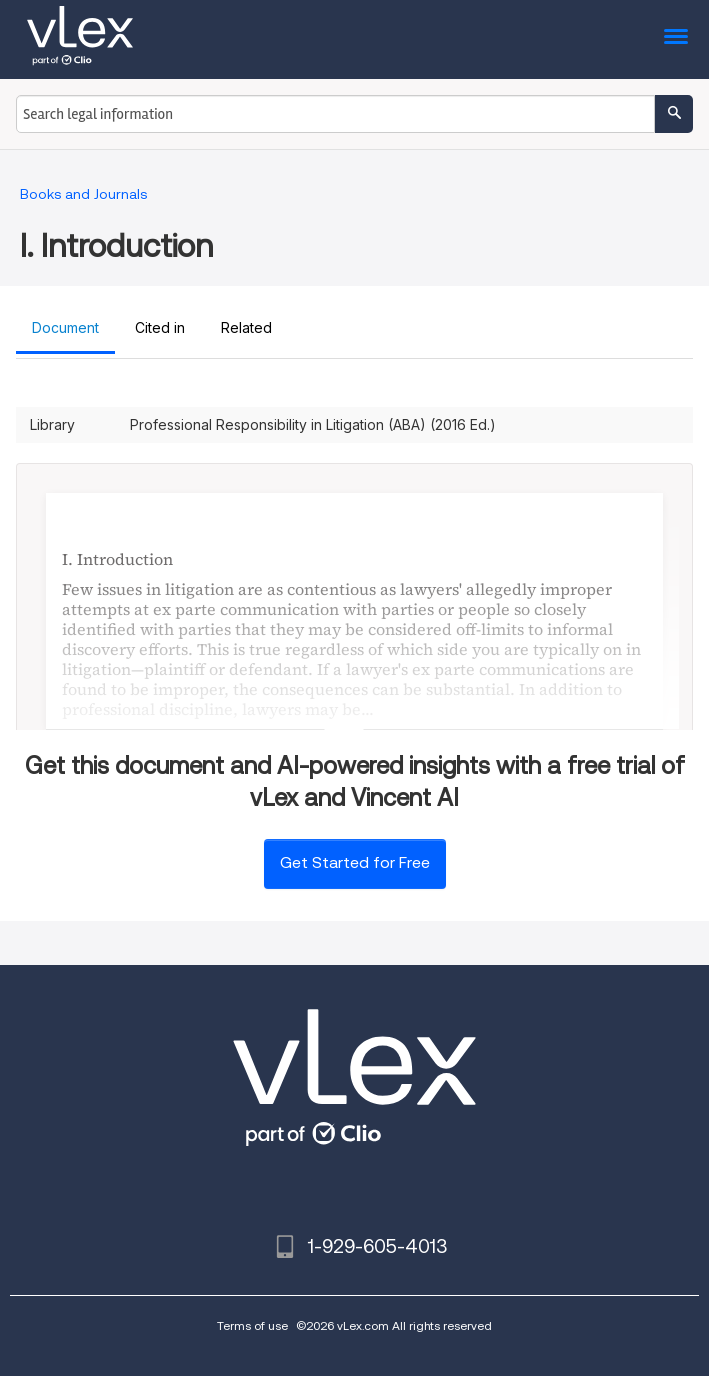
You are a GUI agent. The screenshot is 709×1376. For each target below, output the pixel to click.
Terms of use (252, 1325)
